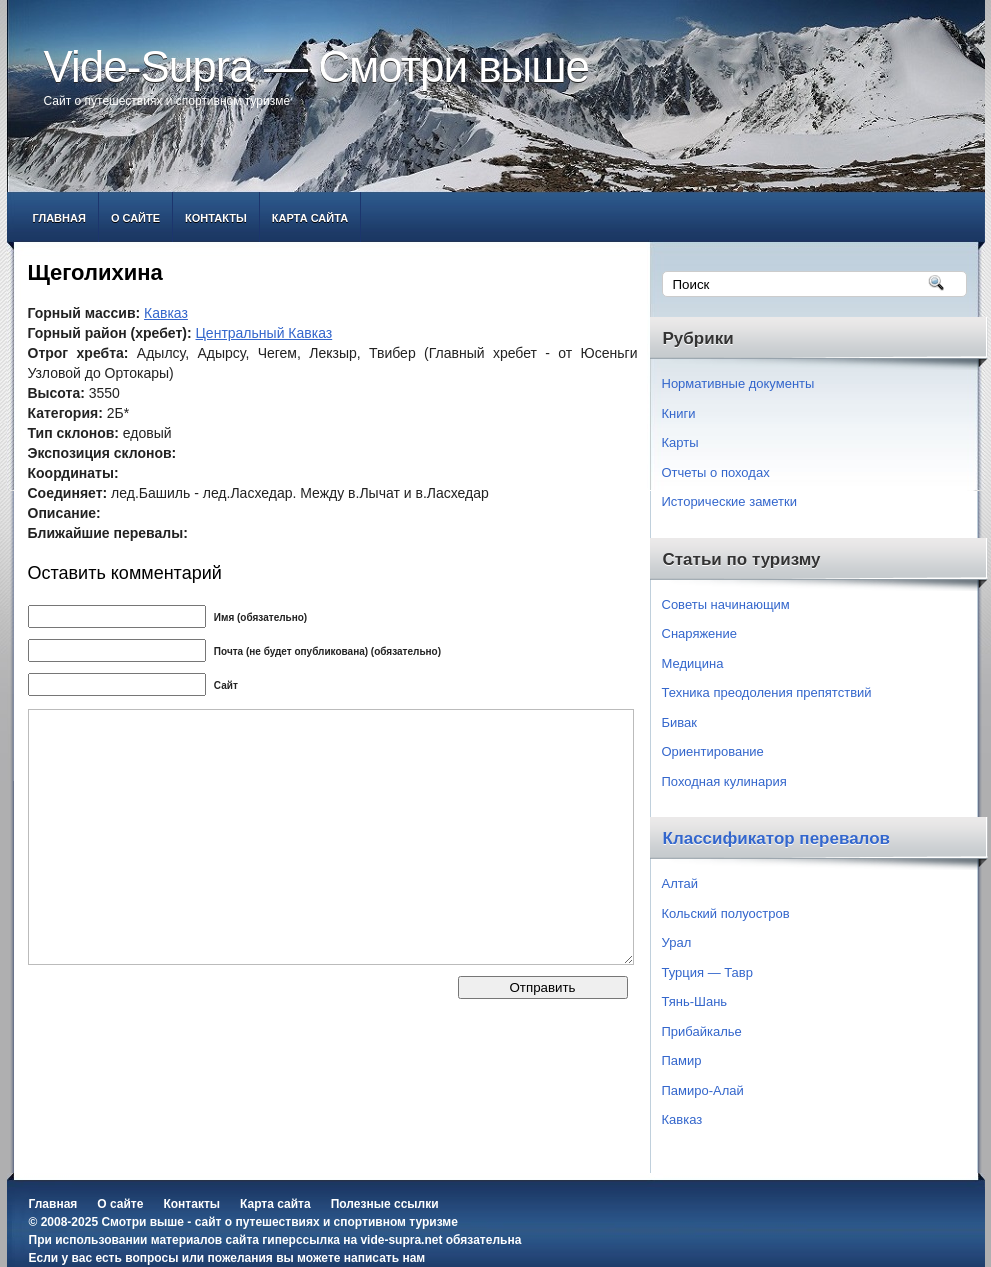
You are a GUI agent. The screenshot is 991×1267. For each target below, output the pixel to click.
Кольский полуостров (726, 913)
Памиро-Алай (703, 1090)
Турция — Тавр (708, 972)
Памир (682, 1060)
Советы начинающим (726, 604)
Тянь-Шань (695, 1001)
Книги (679, 413)
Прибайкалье (702, 1031)
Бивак (679, 722)
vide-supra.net (401, 1240)
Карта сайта (310, 218)
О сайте (135, 218)
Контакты (216, 218)
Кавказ (166, 313)
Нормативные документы (738, 383)
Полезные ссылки (385, 1204)
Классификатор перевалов (777, 838)
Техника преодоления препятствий (767, 692)
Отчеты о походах (716, 472)
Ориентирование (713, 751)
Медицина (693, 663)
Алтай (680, 883)
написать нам (384, 1258)
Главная (59, 218)
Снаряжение (700, 633)
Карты (680, 442)
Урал (677, 942)
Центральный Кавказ (264, 333)
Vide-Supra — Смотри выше (317, 66)
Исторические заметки (730, 501)
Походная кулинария (724, 781)
